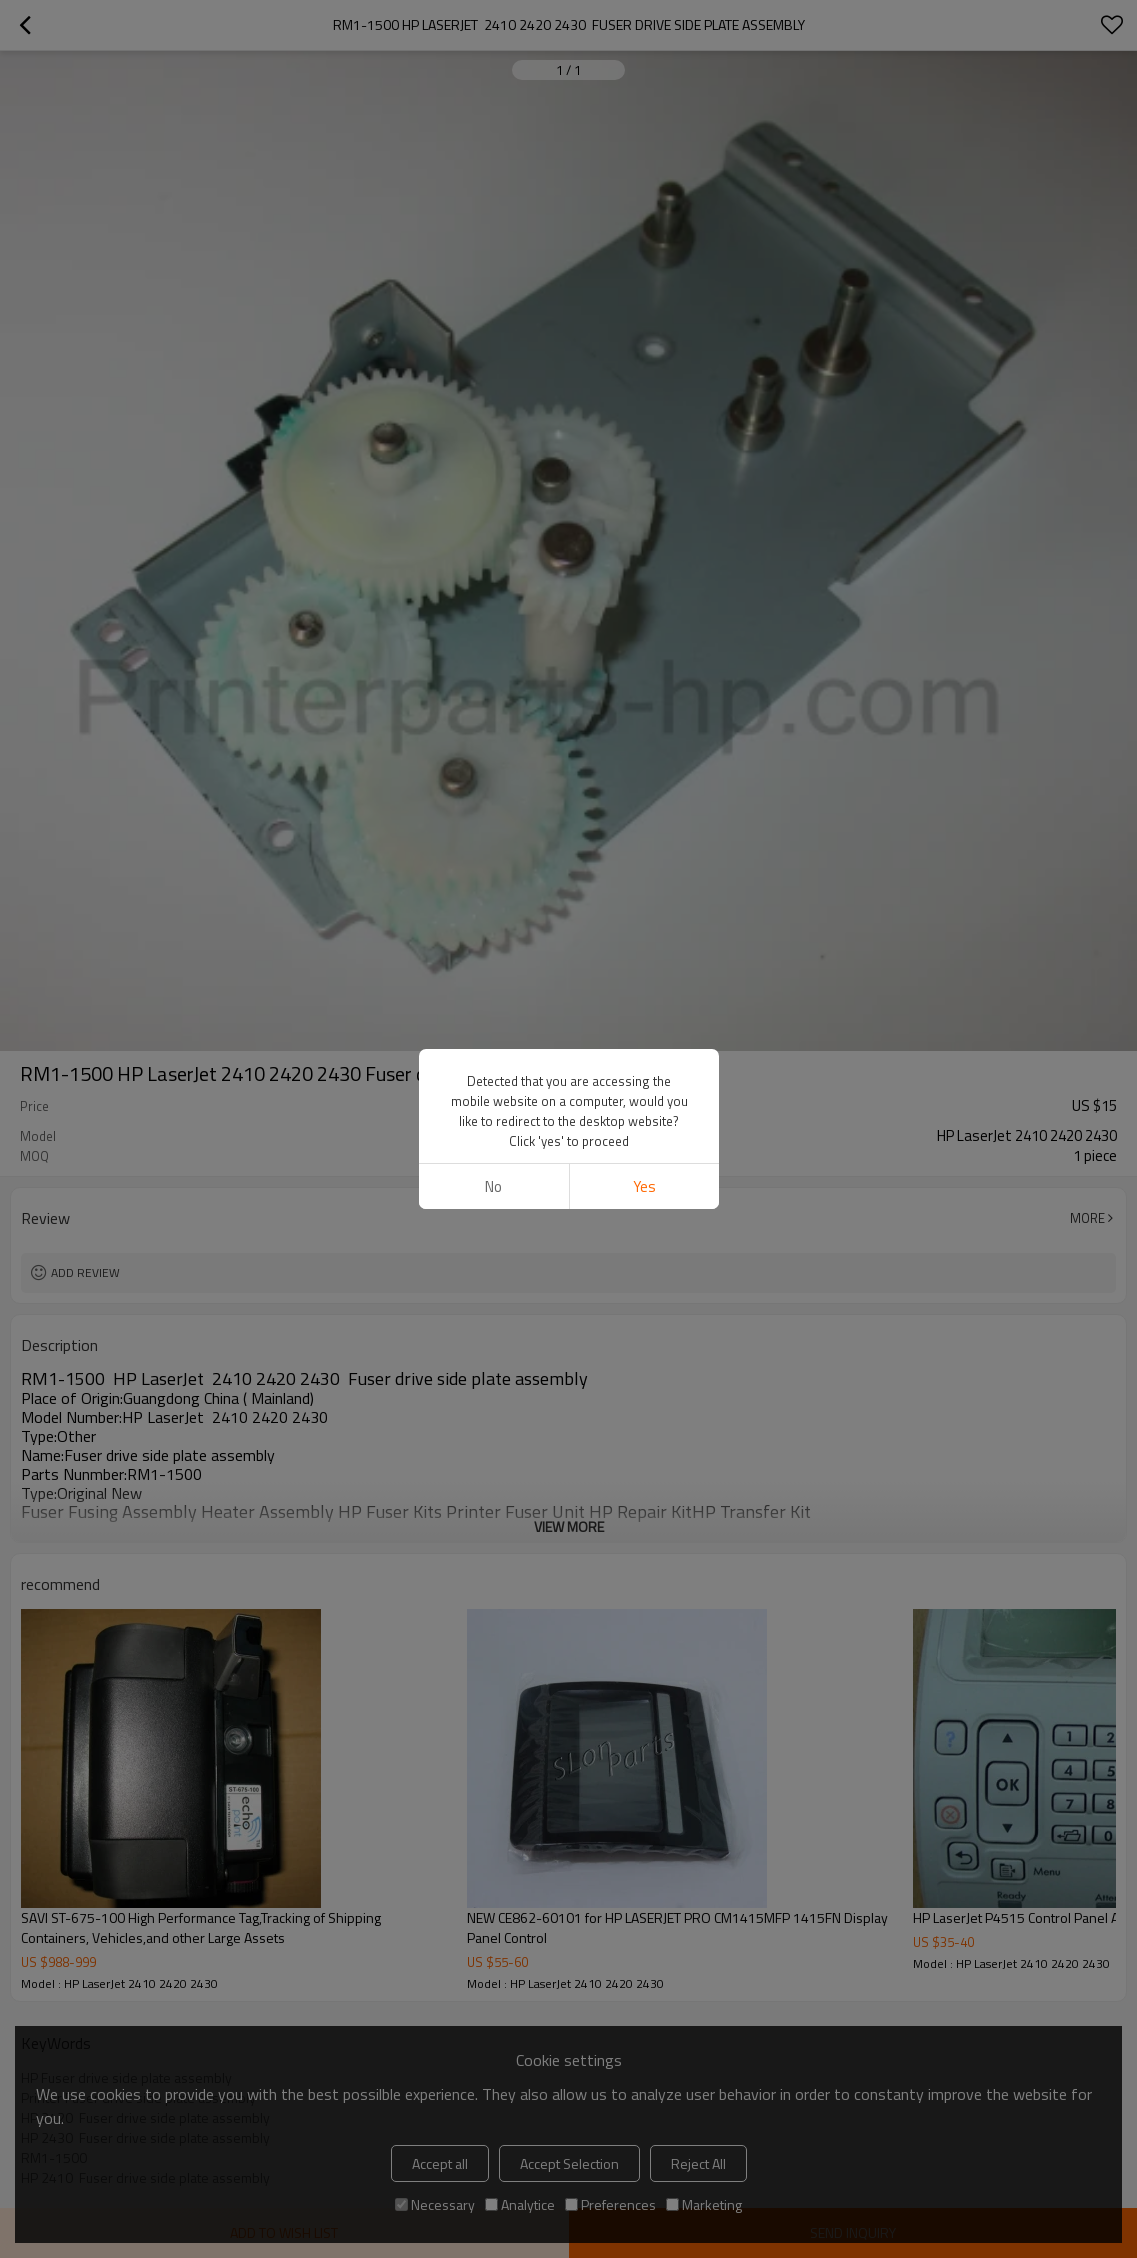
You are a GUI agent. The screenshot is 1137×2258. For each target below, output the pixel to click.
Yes (643, 1186)
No (493, 1186)
